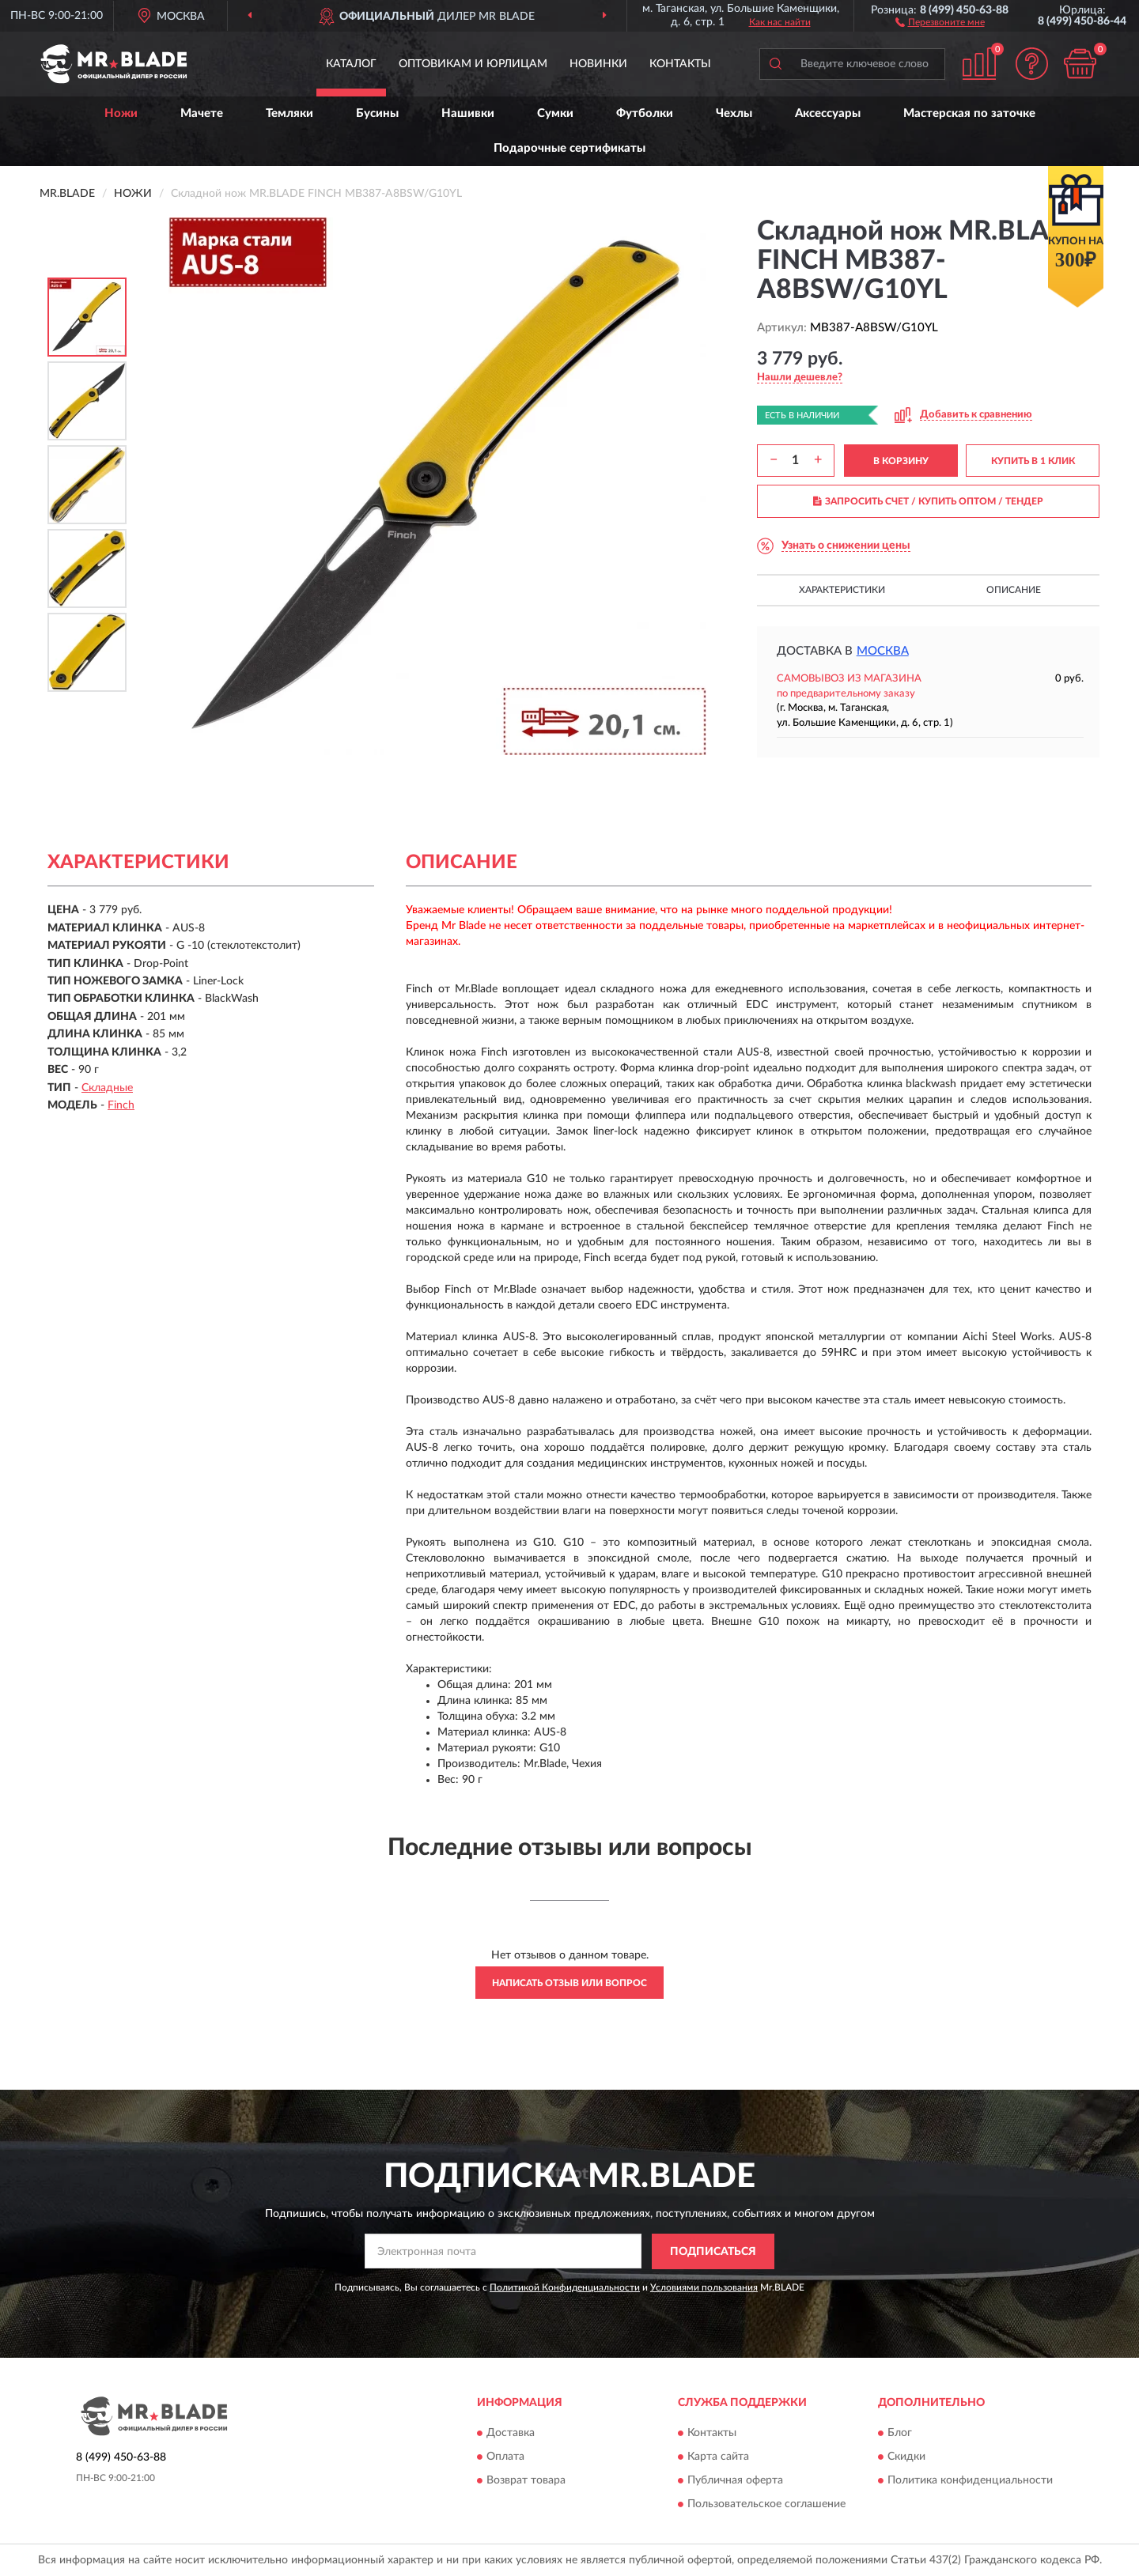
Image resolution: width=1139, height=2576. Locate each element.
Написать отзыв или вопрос (569, 1983)
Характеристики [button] (842, 590)
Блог (899, 2433)
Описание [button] (1013, 590)
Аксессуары (828, 113)
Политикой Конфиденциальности (565, 2287)
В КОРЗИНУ (901, 461)
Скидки (906, 2457)
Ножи (121, 113)
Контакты (680, 64)
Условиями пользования (704, 2287)
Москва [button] (883, 651)
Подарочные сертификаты (569, 148)
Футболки (644, 113)
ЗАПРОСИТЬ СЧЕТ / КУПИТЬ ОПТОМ (928, 501)
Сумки (555, 113)
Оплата (505, 2457)
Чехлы (734, 113)
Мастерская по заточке (969, 113)
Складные (107, 1087)
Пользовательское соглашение (766, 2504)
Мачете (201, 113)
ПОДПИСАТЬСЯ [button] (713, 2251)
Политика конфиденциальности (970, 2481)
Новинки (598, 64)
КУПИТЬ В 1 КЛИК (1033, 461)
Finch (121, 1105)
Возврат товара (526, 2481)
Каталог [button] (351, 64)
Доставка (510, 2433)
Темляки (289, 113)
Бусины (377, 113)
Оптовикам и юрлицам (473, 64)
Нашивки (467, 113)
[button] (940, 21)
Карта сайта (718, 2457)
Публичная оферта (735, 2481)
